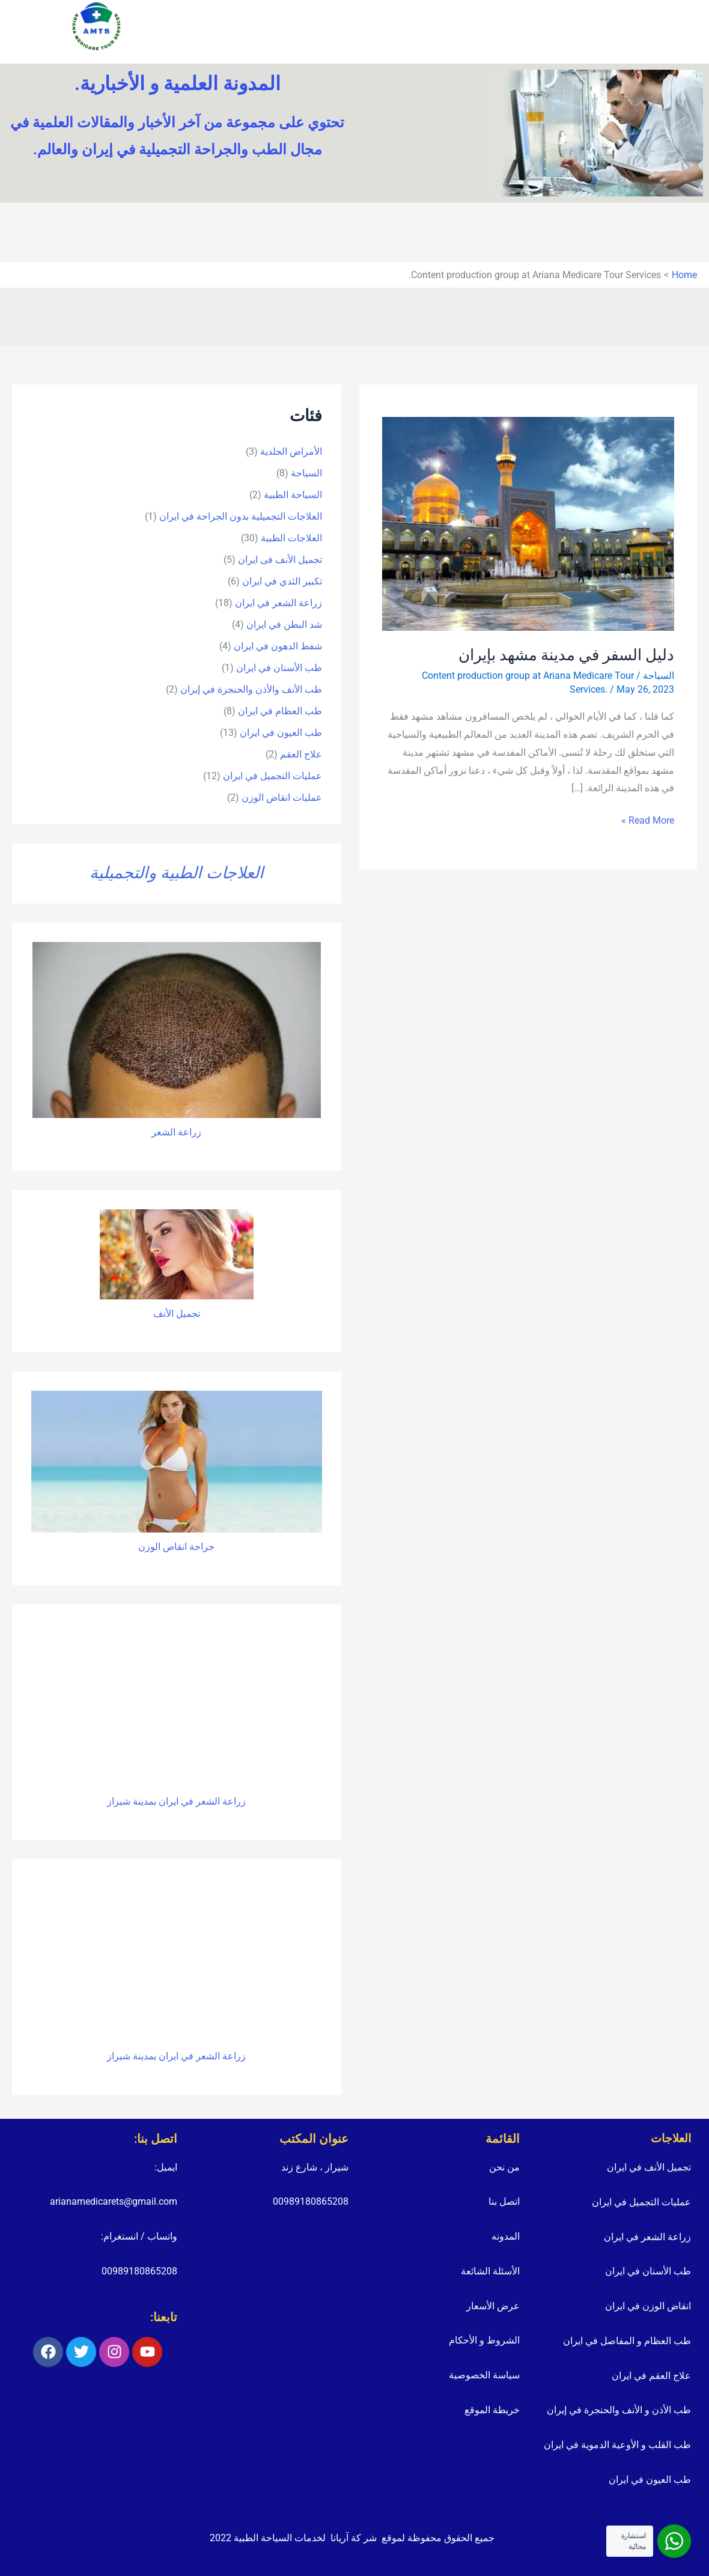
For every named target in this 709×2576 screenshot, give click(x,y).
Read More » (647, 819)
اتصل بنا (504, 2201)
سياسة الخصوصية (484, 2375)
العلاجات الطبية (291, 538)
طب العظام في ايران (280, 711)
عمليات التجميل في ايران (272, 776)
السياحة (658, 675)
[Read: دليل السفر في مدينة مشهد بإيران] (528, 523)
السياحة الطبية (293, 494)
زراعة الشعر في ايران (278, 603)
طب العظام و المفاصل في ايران (627, 2341)
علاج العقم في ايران (651, 2375)
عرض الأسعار (493, 2306)
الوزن (149, 1546)
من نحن (504, 2167)
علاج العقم (301, 754)
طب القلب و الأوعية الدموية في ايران (617, 2444)
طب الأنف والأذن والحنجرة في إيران (251, 689)
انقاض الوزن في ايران (648, 2306)
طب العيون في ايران (281, 732)
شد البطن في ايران (284, 624)
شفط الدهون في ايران (278, 646)
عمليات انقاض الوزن (282, 797)
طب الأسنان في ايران (279, 667)
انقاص (173, 1546)
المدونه (505, 2236)
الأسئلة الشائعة (490, 2271)
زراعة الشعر (176, 1132)
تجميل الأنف (176, 1313)
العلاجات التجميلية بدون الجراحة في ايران (240, 516)
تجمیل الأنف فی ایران (280, 559)
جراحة (201, 1546)
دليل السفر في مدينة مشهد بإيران (566, 655)
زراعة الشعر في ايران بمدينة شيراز (176, 1801)
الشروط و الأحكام (484, 2340)
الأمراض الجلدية (291, 451)
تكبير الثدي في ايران (282, 581)
